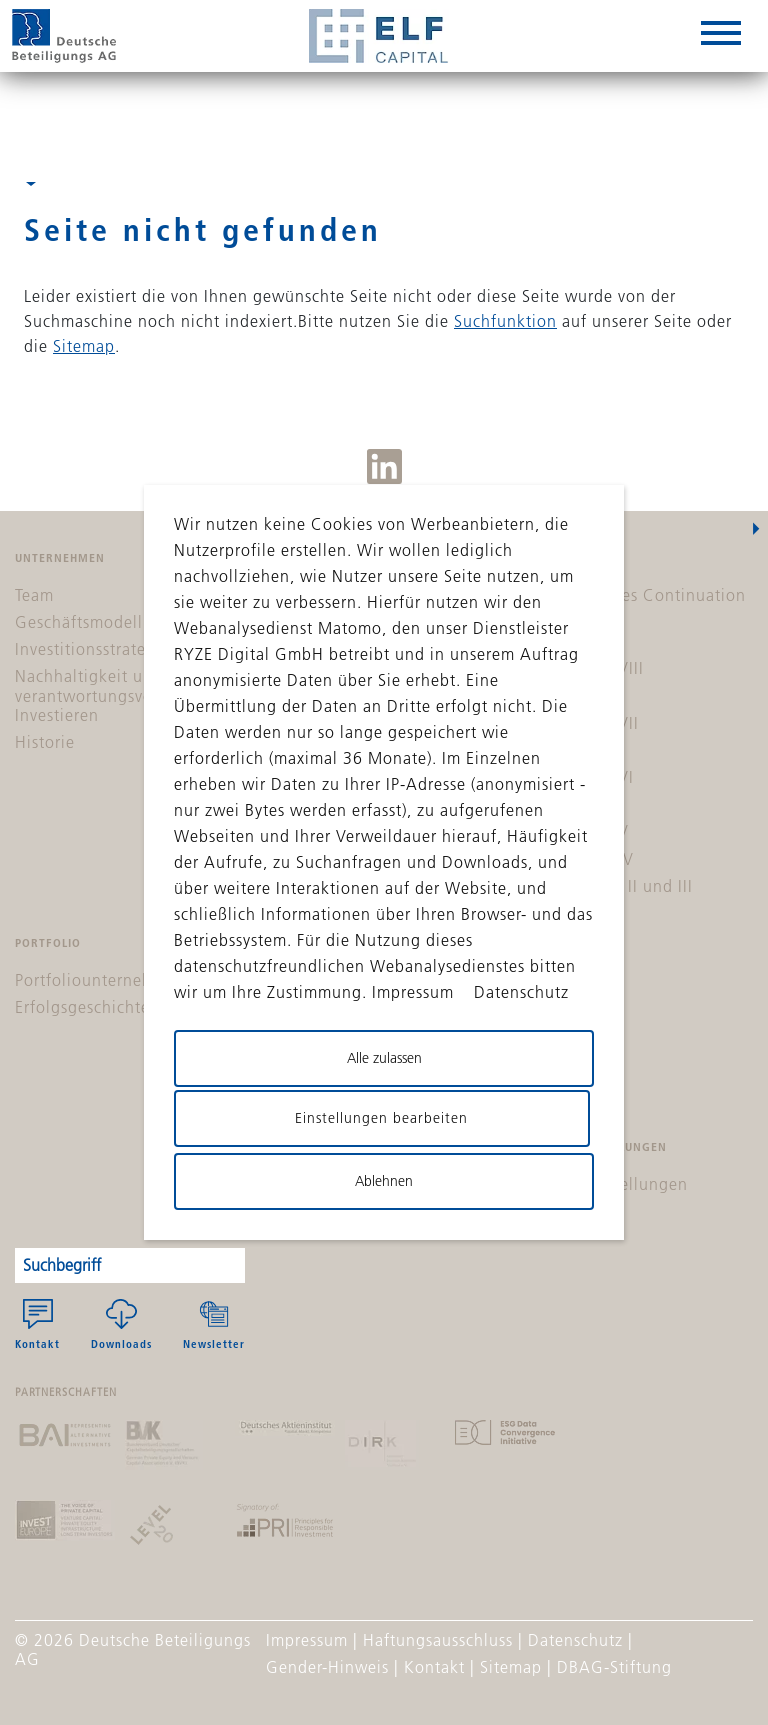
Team (34, 595)
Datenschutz (575, 1640)
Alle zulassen (384, 1058)
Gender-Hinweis (327, 1667)
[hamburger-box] (721, 36)
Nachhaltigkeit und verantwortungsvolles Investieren (97, 695)
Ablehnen (384, 1181)
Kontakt (37, 1325)
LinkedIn (384, 466)
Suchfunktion (505, 321)
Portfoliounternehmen (100, 980)
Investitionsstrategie (92, 649)
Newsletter (214, 1325)
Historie (45, 742)
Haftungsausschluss (438, 1640)
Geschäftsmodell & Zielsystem (129, 622)
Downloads (121, 1325)
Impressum (307, 1640)
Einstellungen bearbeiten (381, 1118)
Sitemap (84, 346)
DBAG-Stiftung (614, 1667)
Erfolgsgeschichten (87, 1007)
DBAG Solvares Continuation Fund (634, 604)
